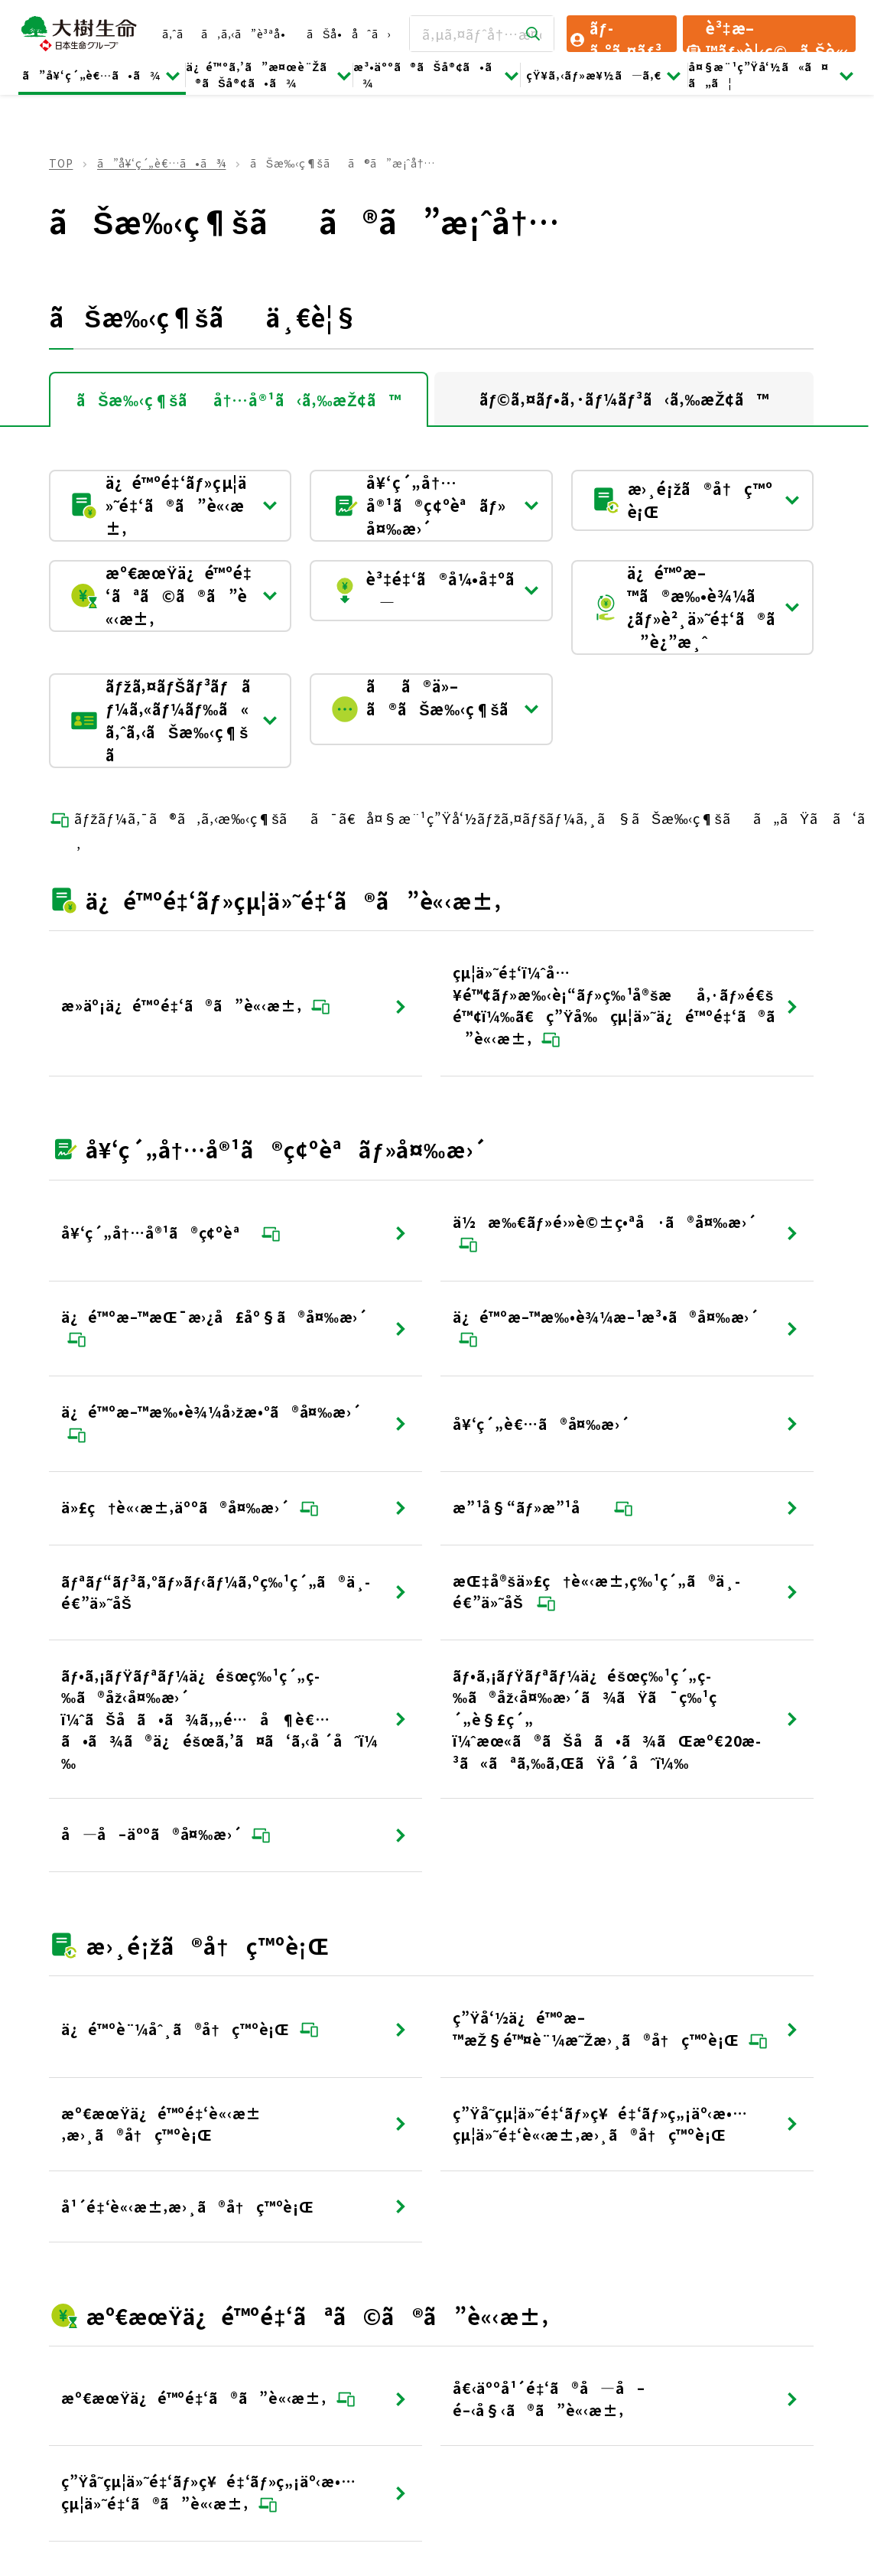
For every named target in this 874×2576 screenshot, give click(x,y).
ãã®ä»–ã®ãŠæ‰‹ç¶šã (435, 709)
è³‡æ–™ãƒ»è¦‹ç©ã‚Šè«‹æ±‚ (766, 34)
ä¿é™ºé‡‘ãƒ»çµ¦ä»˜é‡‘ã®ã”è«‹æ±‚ (174, 505)
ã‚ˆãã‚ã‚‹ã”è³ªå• (228, 33)
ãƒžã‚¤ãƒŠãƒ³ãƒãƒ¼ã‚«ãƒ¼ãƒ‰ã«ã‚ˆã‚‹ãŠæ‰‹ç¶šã (174, 720)
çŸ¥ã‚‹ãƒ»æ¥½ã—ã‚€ (604, 75)
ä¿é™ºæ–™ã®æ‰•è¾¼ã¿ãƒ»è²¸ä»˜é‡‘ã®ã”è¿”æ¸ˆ (696, 607)
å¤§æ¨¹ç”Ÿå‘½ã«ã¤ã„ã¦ (772, 74)
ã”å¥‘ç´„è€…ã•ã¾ (101, 75)
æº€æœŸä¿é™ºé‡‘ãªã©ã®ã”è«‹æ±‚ (174, 596)
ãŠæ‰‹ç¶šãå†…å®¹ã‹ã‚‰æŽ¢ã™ (238, 400)
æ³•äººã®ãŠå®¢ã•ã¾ (437, 74)
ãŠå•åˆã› (349, 33)
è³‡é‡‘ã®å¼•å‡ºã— (435, 590)
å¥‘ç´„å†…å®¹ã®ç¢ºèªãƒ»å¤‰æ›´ (435, 505)
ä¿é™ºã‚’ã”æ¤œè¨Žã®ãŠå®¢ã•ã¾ (269, 74)
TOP (61, 163)
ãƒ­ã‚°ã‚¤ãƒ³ (614, 34)
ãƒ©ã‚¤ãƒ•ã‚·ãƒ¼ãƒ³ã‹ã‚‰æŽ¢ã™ (624, 399)
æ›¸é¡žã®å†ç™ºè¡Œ (696, 500)
